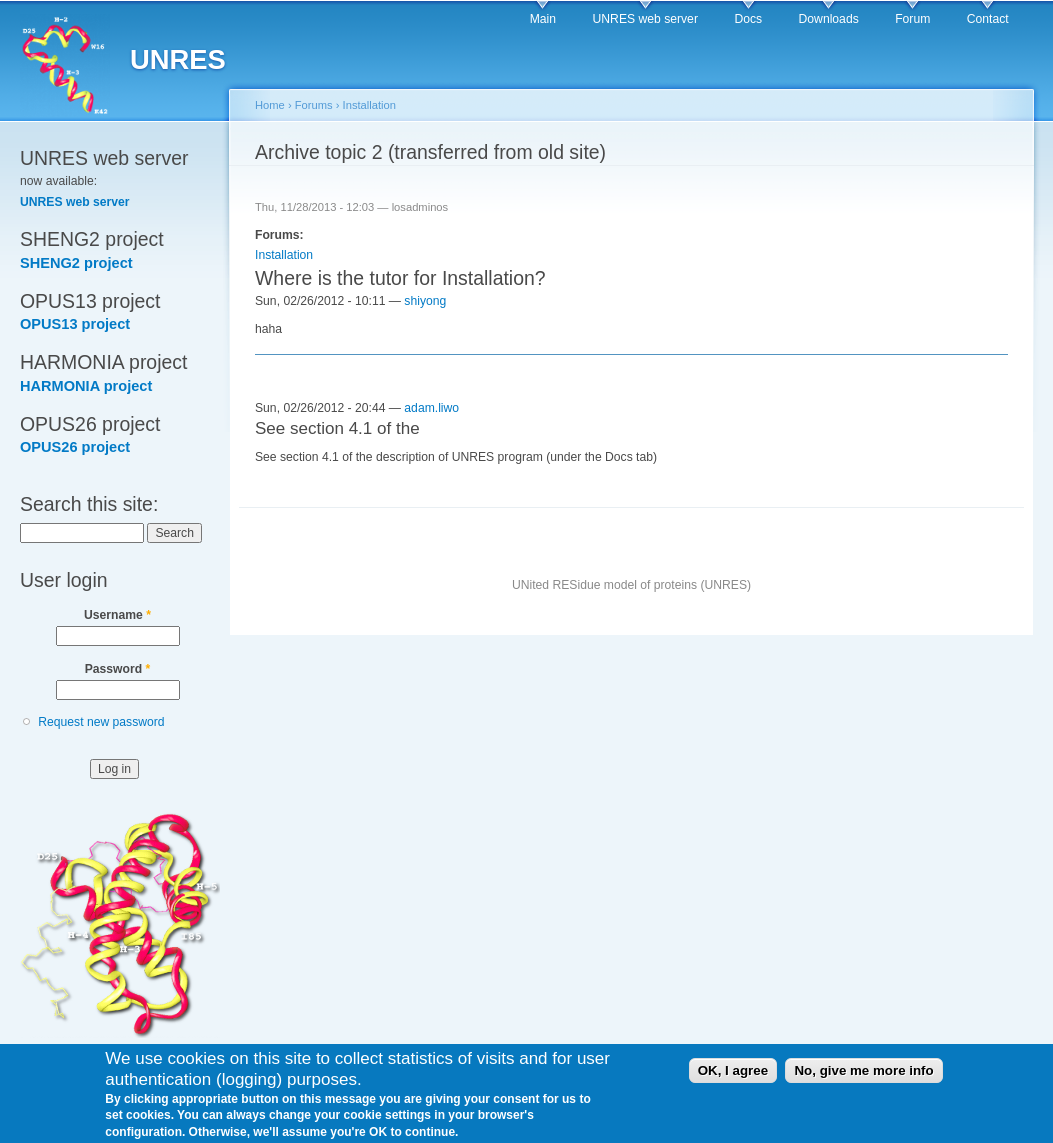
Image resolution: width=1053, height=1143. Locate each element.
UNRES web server (645, 19)
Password (118, 669)
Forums (314, 105)
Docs (748, 19)
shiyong (425, 301)
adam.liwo (431, 408)
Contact (988, 19)
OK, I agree (733, 1077)
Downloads (829, 19)
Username (117, 615)
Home (270, 105)
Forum (912, 19)
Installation (369, 105)
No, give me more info (863, 1077)
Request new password (101, 722)
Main (543, 19)
